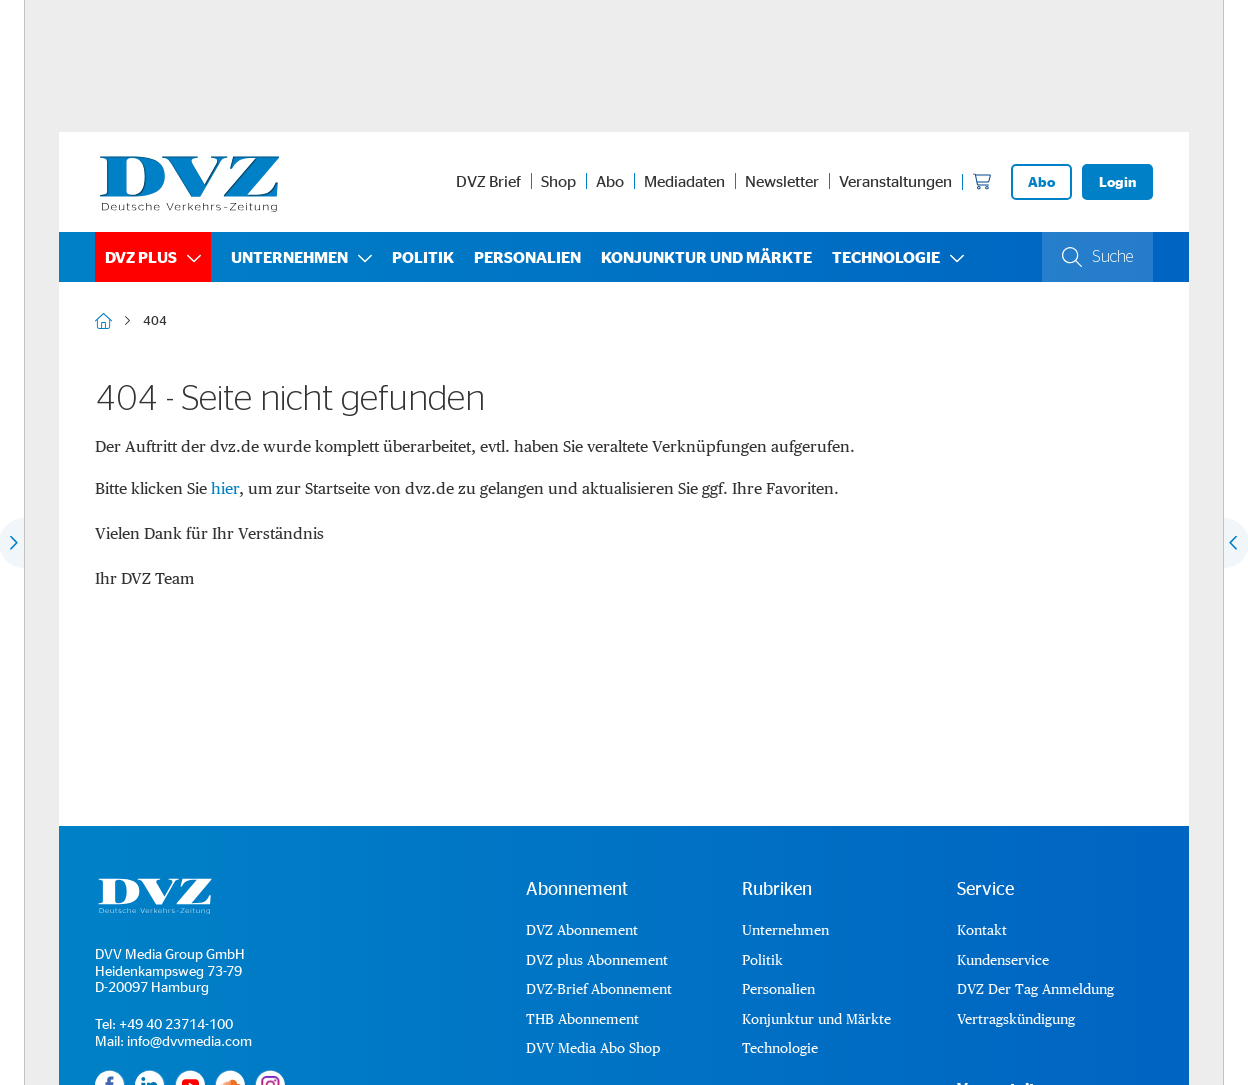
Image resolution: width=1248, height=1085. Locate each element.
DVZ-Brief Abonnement (599, 989)
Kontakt (982, 930)
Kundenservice (1003, 960)
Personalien (527, 257)
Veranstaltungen (895, 181)
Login (1117, 181)
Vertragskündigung (1016, 1019)
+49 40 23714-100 (176, 1023)
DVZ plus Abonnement (597, 960)
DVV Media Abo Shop (593, 1048)
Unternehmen (289, 257)
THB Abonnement (582, 1019)
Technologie (886, 257)
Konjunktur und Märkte (706, 257)
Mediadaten (684, 181)
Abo (610, 181)
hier (225, 488)
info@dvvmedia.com (189, 1040)
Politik (423, 257)
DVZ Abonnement (582, 930)
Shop (558, 181)
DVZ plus (141, 257)
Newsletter (782, 181)
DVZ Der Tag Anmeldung (1035, 989)
